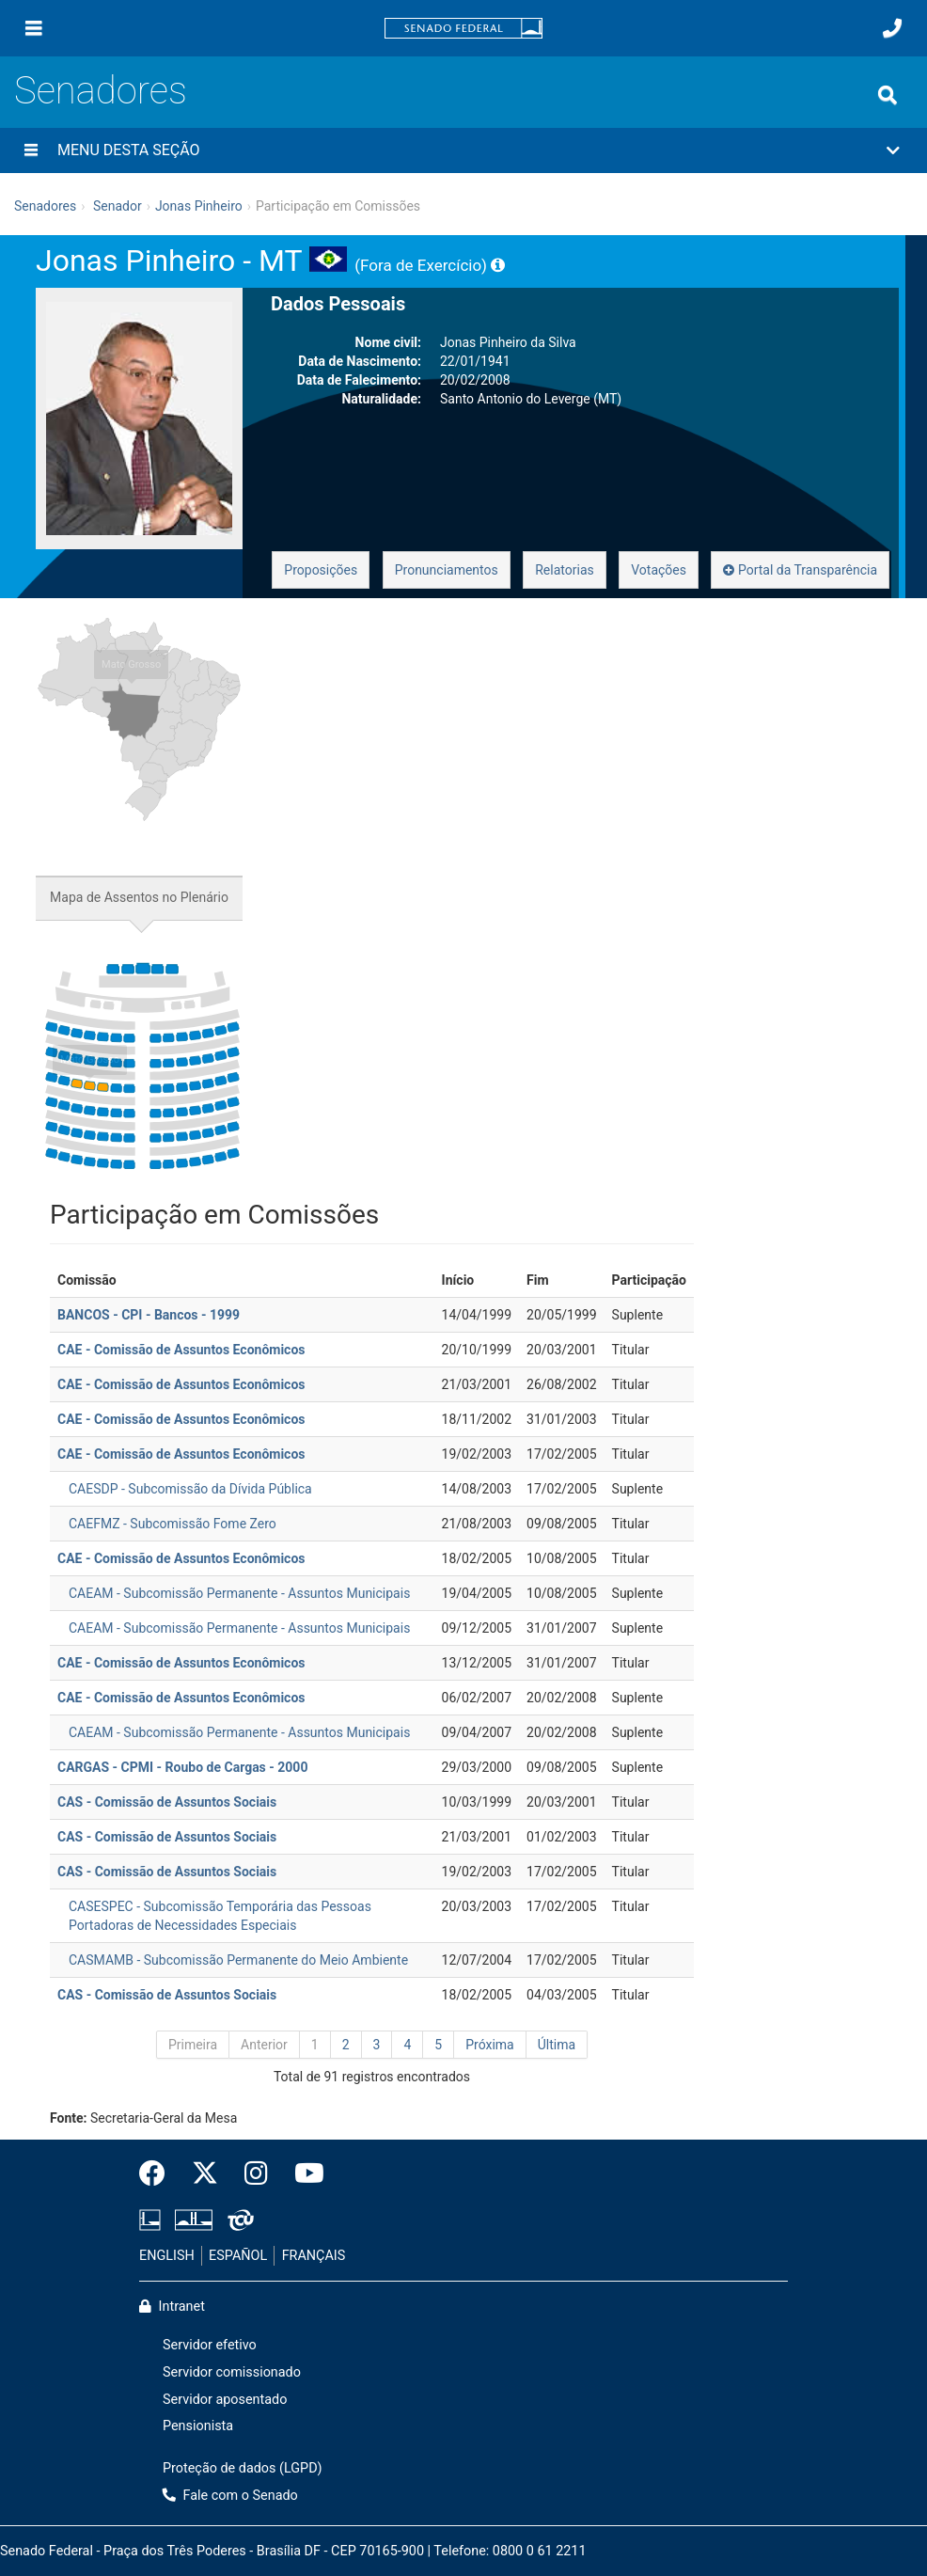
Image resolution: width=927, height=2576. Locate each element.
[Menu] (33, 28)
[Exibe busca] (887, 95)
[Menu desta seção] (31, 150)
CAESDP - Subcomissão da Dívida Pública (190, 1488)
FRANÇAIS (314, 2256)
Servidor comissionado (232, 2372)
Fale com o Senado (230, 2496)
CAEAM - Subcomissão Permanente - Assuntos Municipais (239, 1593)
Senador (117, 205)
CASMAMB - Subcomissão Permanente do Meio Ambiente (238, 1960)
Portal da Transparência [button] (800, 569)
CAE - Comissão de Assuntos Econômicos (181, 1349)
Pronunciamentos (446, 569)
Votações (658, 569)
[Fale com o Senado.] (892, 28)
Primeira (192, 2044)
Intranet (172, 2307)
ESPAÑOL (238, 2256)
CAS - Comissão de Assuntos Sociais (166, 1802)
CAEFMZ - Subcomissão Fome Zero (172, 1523)
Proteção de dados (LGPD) (242, 2468)
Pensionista (198, 2426)
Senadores (100, 91)
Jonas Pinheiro (199, 205)
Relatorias (564, 569)
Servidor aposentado (225, 2400)
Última (556, 2044)
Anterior (264, 2044)
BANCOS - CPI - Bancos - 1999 (148, 1314)
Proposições (320, 569)
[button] (463, 150)
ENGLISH (167, 2256)
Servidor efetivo (210, 2345)
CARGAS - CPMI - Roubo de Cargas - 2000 (182, 1767)
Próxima (489, 2044)
